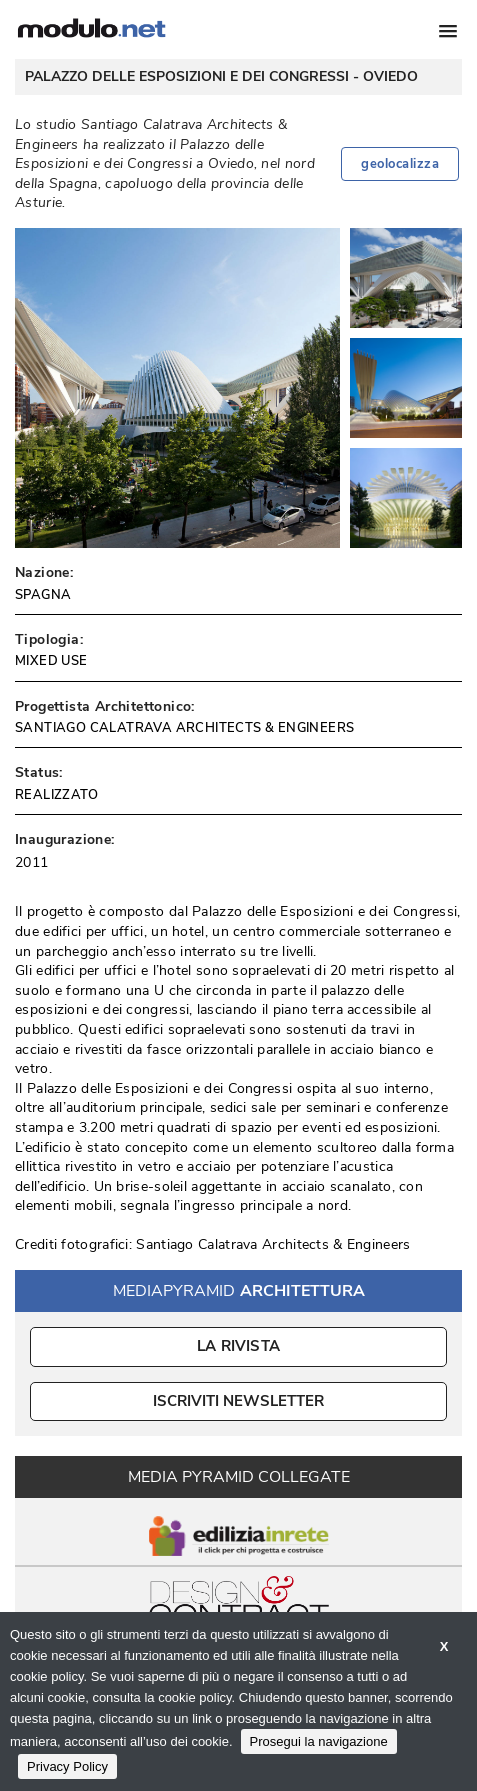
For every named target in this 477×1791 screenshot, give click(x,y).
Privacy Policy (67, 1766)
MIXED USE (51, 661)
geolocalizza (400, 164)
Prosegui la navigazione (319, 1741)
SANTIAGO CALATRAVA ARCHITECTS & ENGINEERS (184, 728)
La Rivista (238, 1346)
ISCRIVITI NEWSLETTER (238, 1401)
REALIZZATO (56, 795)
